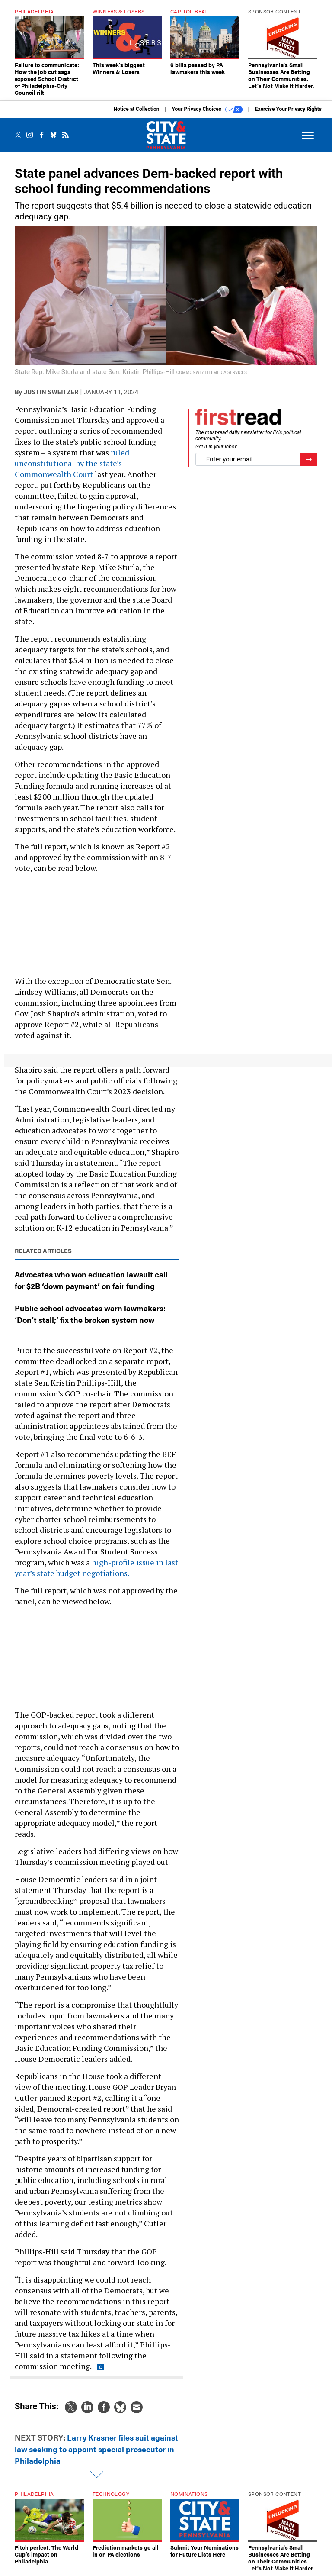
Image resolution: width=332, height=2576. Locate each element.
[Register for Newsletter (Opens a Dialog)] (308, 459)
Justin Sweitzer (51, 392)
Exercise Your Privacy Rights (288, 109)
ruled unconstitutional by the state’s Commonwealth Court (72, 463)
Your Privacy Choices (207, 109)
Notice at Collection (136, 109)
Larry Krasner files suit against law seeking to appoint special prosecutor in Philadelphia (96, 2449)
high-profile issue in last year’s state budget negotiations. (96, 1567)
